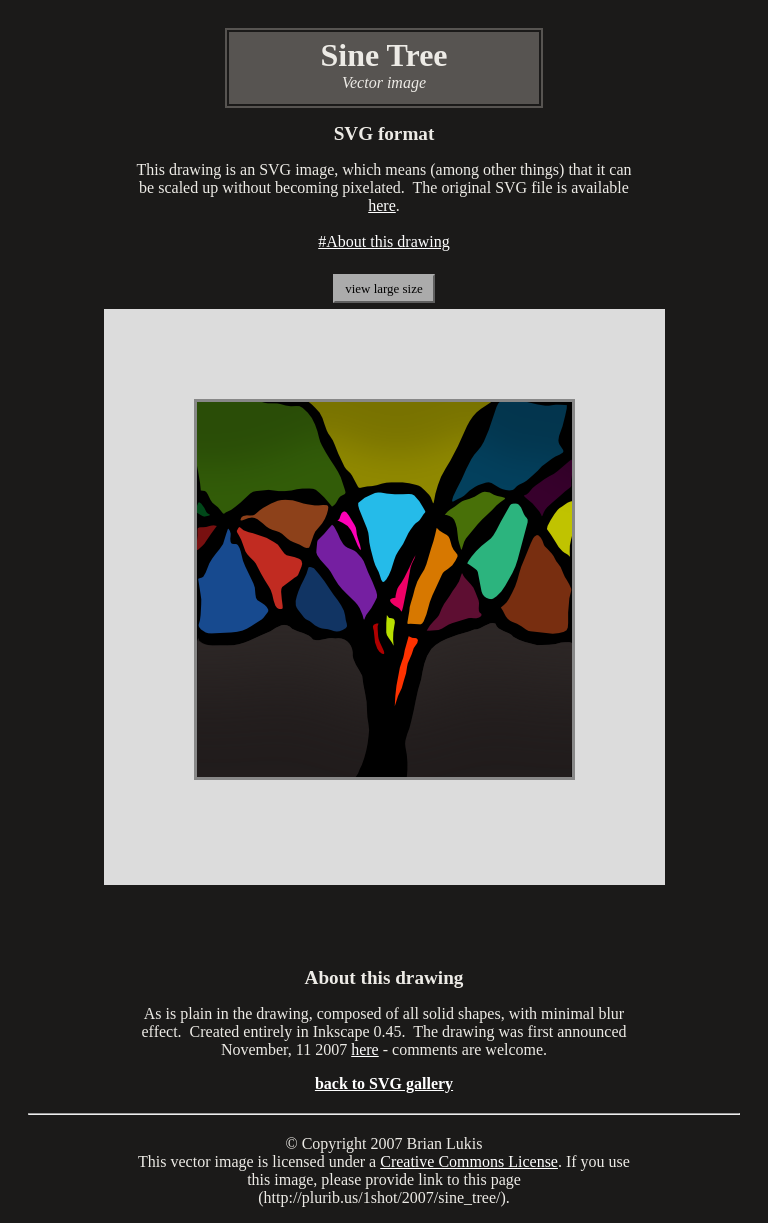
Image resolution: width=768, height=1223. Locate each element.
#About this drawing (384, 241)
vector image (212, 1161)
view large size (383, 288)
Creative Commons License (469, 1161)
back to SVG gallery (384, 1083)
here (382, 205)
